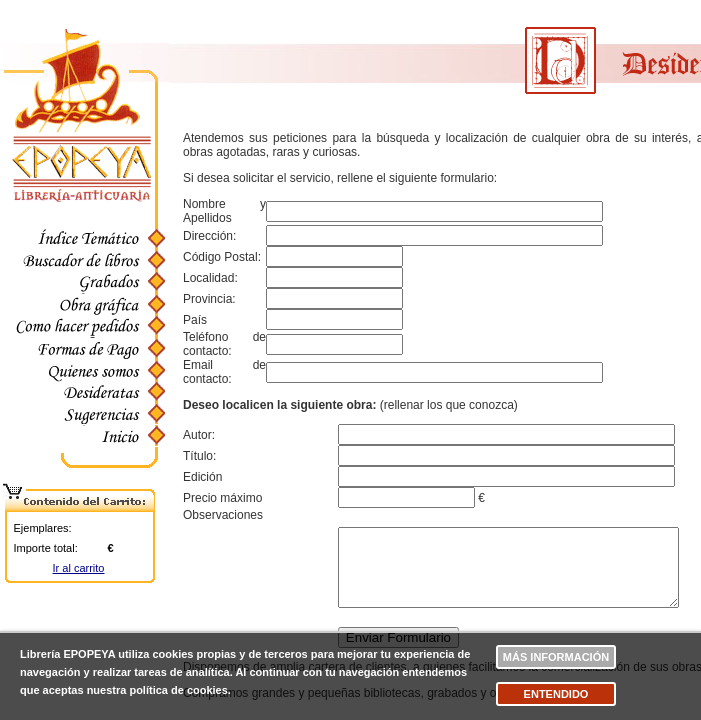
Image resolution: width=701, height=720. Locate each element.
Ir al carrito (79, 568)
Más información (556, 657)
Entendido (556, 694)
